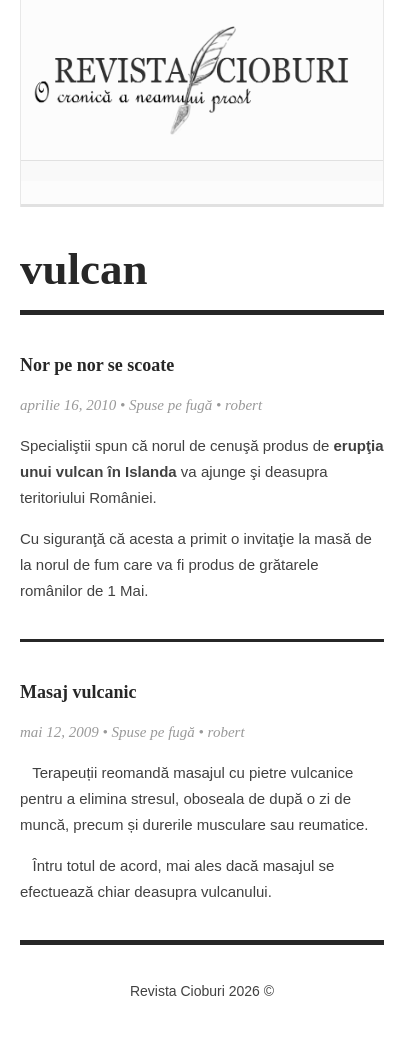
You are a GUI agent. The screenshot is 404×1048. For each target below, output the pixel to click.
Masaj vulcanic (78, 692)
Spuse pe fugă (170, 405)
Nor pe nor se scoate (97, 365)
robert (243, 405)
